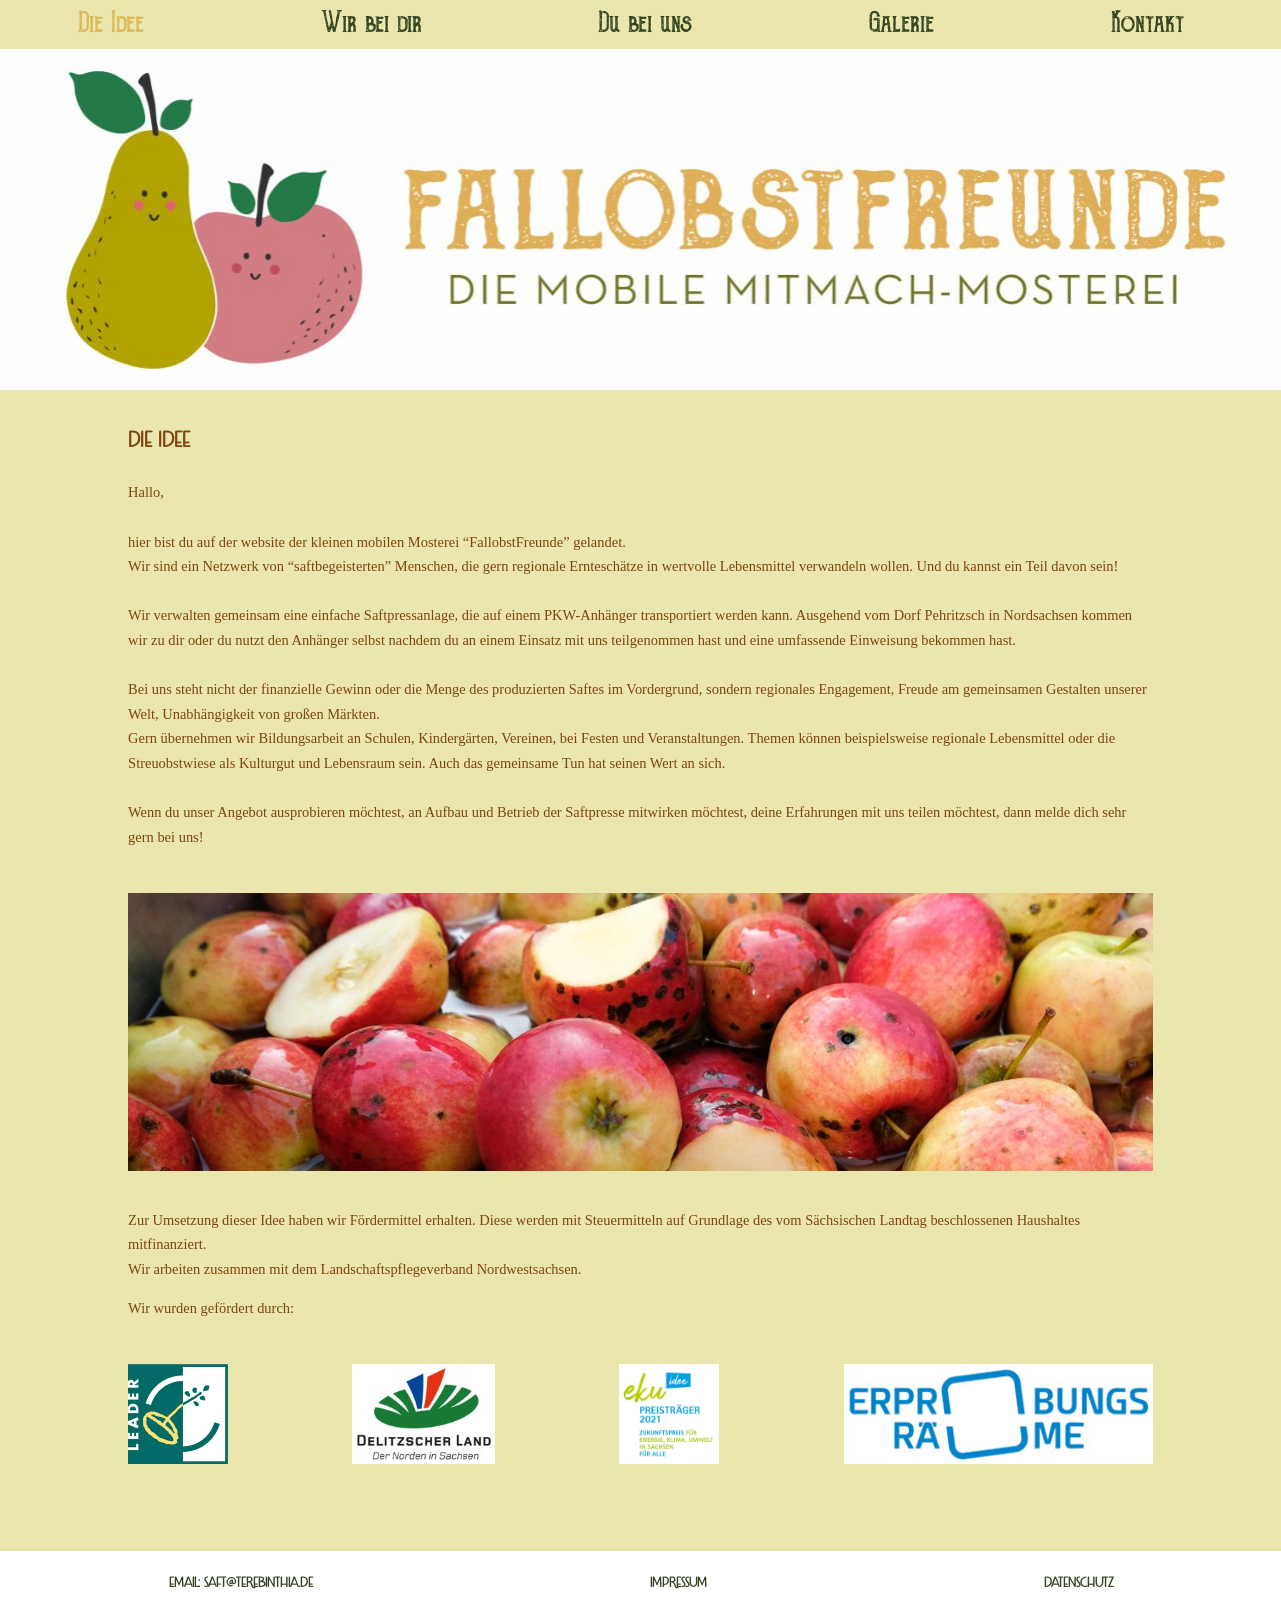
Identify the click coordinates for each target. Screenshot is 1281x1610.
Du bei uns (645, 25)
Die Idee (111, 25)
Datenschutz (1078, 1582)
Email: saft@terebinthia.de (241, 1582)
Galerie (901, 25)
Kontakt (1147, 25)
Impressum (678, 1582)
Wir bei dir (371, 25)
